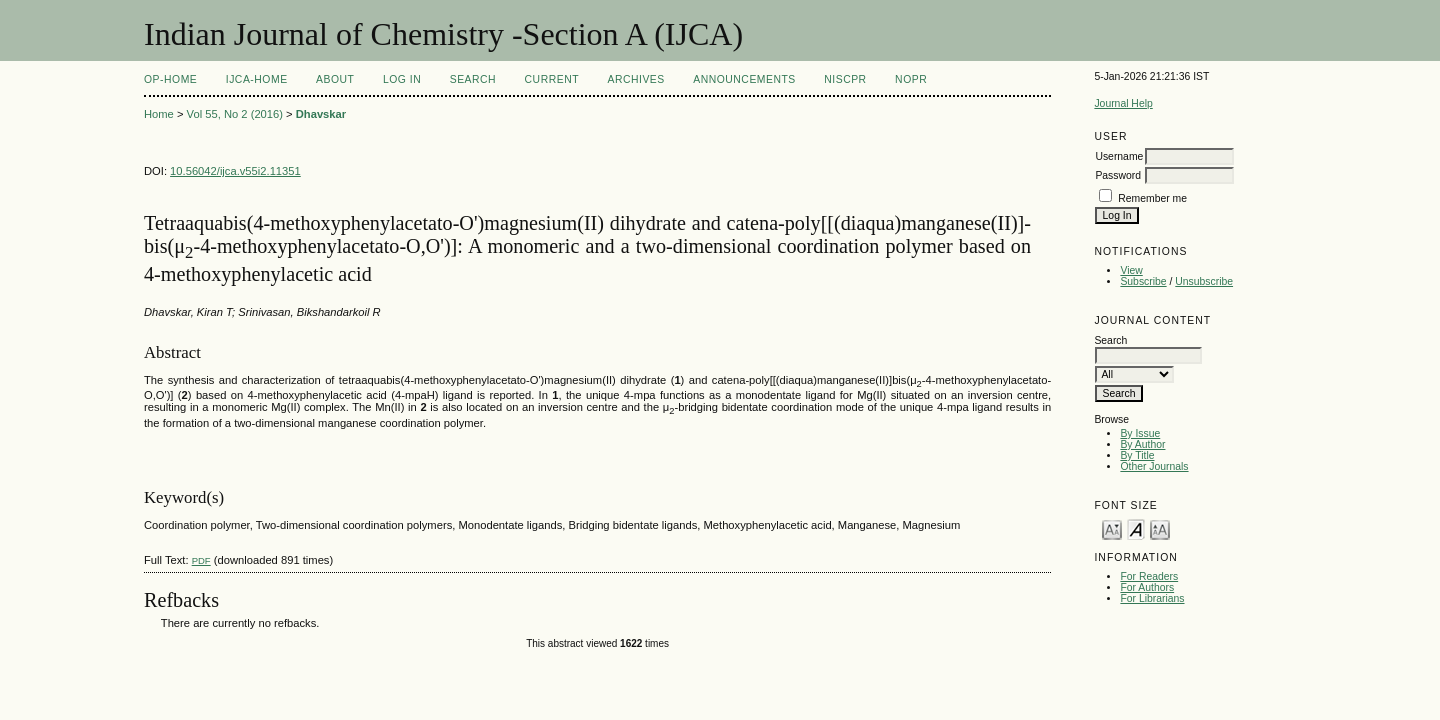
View (1131, 270)
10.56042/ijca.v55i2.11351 (235, 171)
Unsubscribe (1204, 281)
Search (473, 79)
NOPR (911, 79)
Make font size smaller (1112, 528)
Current (552, 79)
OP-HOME (170, 79)
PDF (201, 560)
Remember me (1152, 198)
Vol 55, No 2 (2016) (235, 114)
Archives (635, 79)
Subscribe (1143, 281)
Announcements (744, 79)
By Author (1142, 444)
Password (1118, 175)
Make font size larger (1160, 528)
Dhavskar (321, 114)
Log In (402, 79)
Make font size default (1136, 528)
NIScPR (845, 79)
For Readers (1149, 576)
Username (1119, 156)
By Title (1137, 455)
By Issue (1140, 433)
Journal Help (1123, 103)
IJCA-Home (257, 79)
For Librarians (1152, 598)
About (335, 79)
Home (159, 114)
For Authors (1147, 587)
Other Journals (1154, 466)
